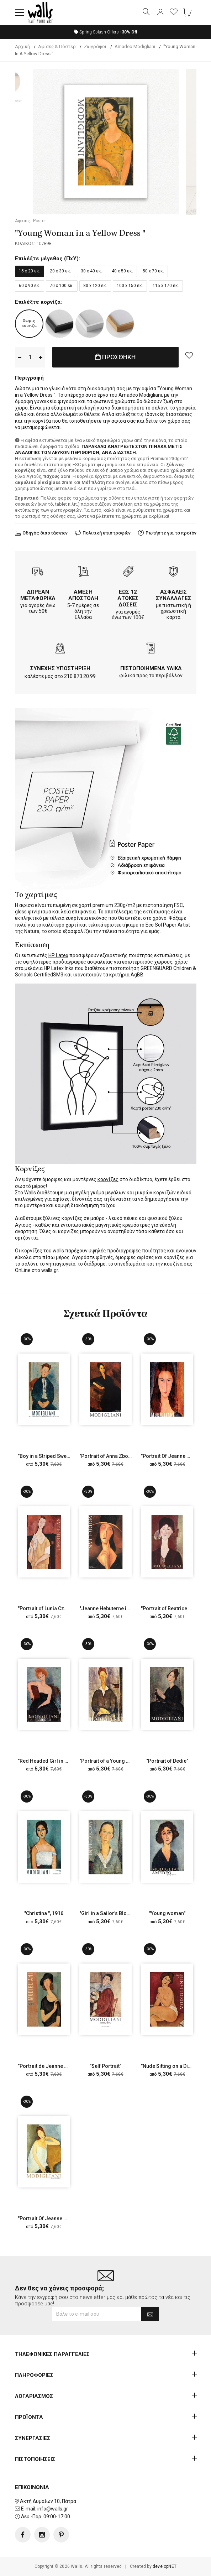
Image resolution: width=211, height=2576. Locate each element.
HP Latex (58, 955)
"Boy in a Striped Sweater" (48, 1456)
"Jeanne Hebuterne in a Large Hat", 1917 (125, 1608)
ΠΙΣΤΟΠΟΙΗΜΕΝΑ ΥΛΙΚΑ (151, 668)
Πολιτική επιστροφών (107, 533)
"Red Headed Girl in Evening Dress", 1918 (65, 1761)
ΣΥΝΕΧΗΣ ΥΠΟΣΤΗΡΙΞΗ (60, 668)
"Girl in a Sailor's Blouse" (108, 1913)
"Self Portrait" (105, 2066)
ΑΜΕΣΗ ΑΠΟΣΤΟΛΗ (83, 595)
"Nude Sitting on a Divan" (169, 2066)
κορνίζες (107, 1179)
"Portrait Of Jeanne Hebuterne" (53, 2218)
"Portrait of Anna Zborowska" (113, 1456)
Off (128, 32)
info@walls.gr (52, 2509)
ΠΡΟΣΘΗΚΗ (115, 357)
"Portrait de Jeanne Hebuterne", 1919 (61, 2066)
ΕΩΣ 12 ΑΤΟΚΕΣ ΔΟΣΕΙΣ (127, 598)
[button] (19, 12)
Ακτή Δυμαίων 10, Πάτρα (48, 2501)
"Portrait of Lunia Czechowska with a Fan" (65, 1608)
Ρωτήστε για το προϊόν (171, 533)
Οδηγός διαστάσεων (45, 533)
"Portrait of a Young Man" (108, 1761)
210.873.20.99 (80, 676)
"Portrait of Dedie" (167, 1761)
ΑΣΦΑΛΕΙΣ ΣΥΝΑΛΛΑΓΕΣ (173, 595)
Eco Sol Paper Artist (168, 925)
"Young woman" (167, 1913)
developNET (164, 2566)
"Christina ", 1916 (43, 1913)
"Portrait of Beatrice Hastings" (176, 1608)
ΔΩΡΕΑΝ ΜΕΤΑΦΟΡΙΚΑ (38, 595)
